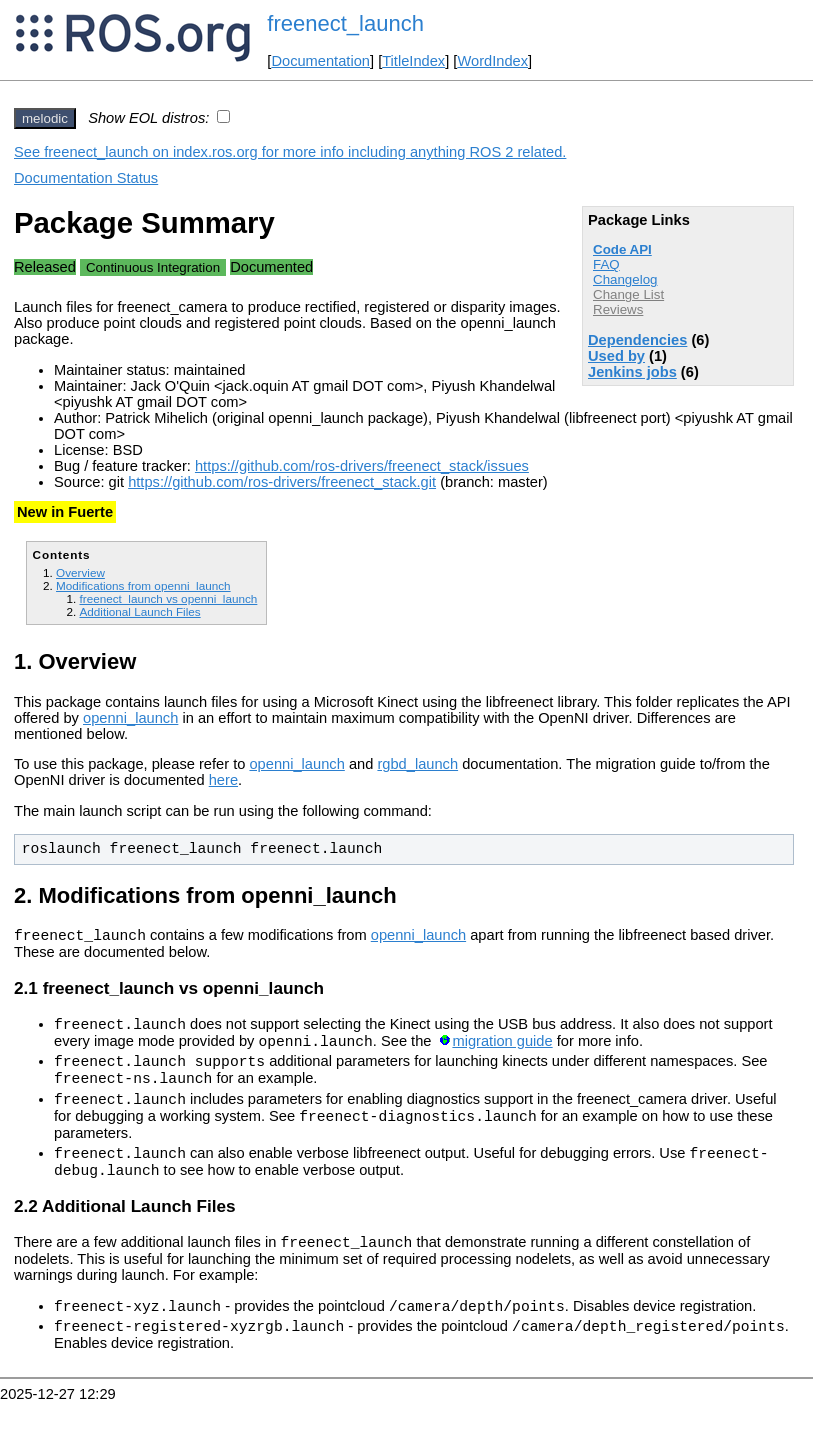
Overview (80, 572)
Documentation (320, 61)
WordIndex (492, 61)
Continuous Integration (153, 267)
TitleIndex (413, 61)
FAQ (606, 264)
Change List (628, 294)
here (223, 780)
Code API (622, 249)
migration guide (502, 1050)
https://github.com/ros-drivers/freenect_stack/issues (362, 466)
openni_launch (130, 718)
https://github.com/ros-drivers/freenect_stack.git (282, 482)
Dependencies (637, 340)
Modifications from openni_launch (143, 585)
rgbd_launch (417, 764)
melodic (45, 118)
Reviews (618, 309)
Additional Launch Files (139, 611)
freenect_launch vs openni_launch (168, 598)
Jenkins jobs (632, 372)
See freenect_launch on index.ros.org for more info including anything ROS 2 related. (290, 152)
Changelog (625, 279)
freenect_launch (345, 23)
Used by (616, 356)
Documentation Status (86, 178)
